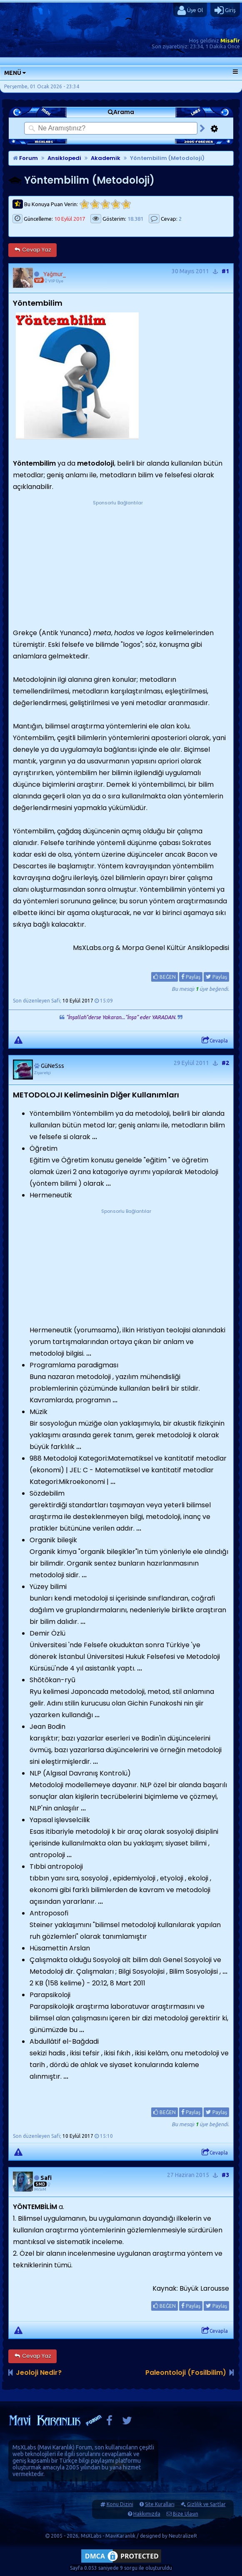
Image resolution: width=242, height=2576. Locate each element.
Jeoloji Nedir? (39, 2372)
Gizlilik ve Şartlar (206, 2504)
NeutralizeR (183, 2536)
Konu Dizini (120, 2504)
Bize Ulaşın (185, 2513)
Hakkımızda (146, 2513)
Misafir (230, 40)
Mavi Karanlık (56, 2447)
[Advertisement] (117, 559)
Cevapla (215, 1040)
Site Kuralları (160, 2504)
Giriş (225, 10)
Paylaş (190, 977)
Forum (25, 158)
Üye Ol (190, 10)
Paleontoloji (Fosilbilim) (185, 2372)
